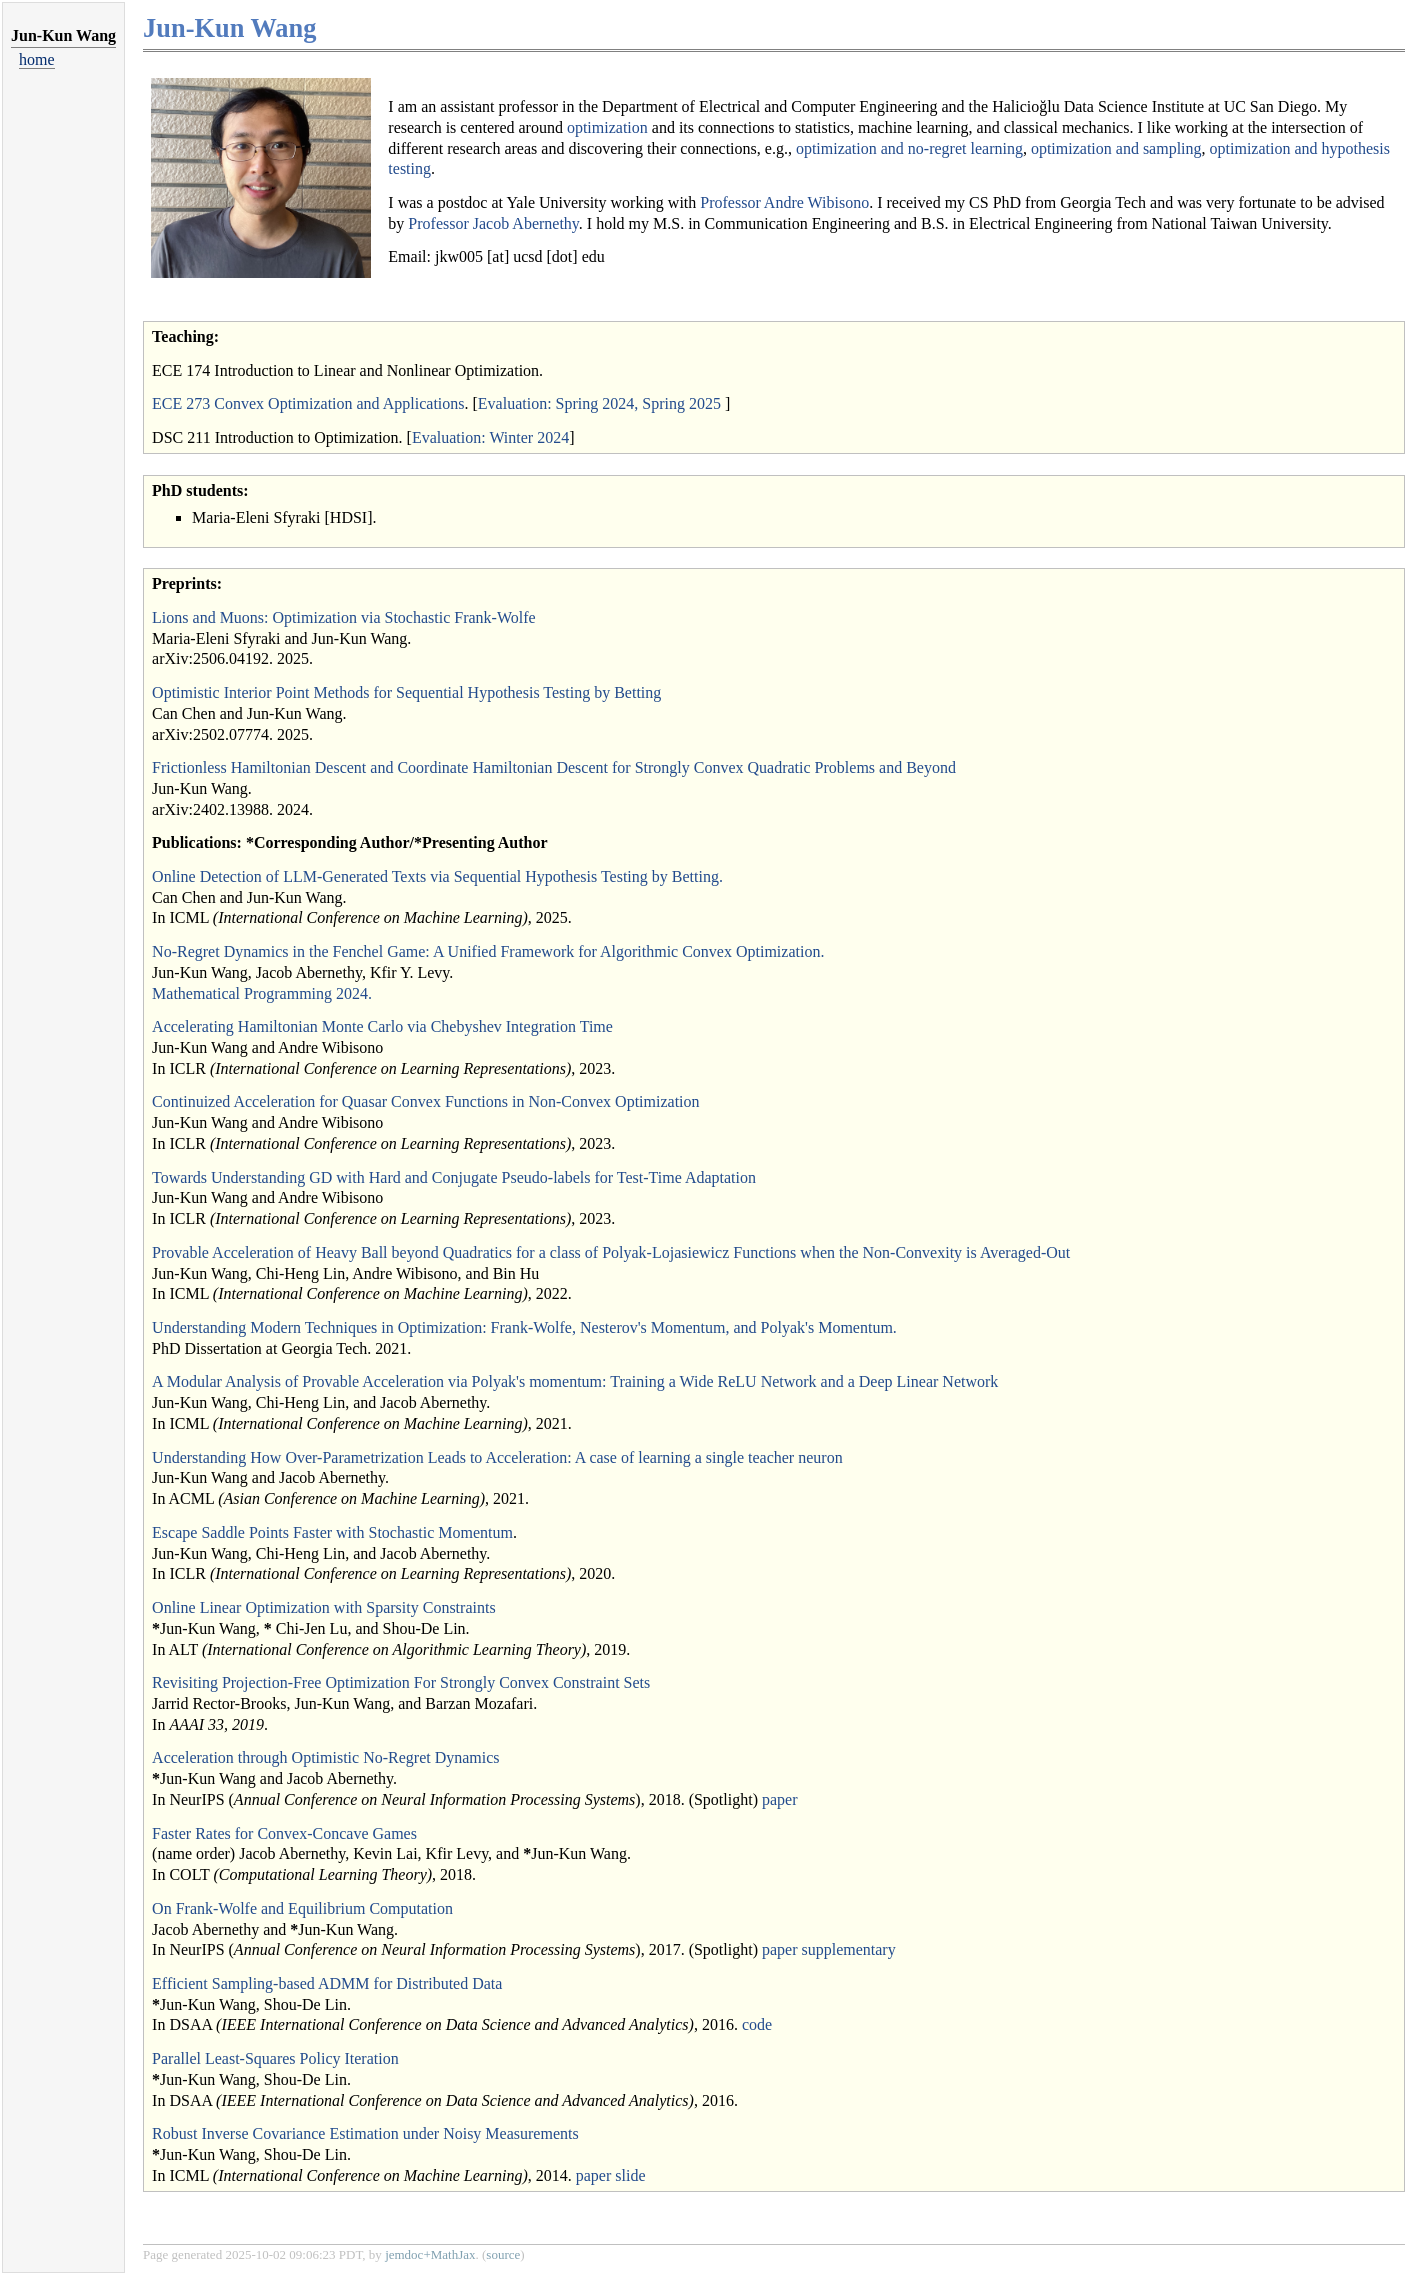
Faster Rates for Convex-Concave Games (284, 1833)
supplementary (849, 1949)
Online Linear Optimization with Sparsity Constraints (324, 1607)
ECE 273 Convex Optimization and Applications (308, 403)
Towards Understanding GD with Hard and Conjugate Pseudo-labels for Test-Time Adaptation (454, 1177)
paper (780, 1799)
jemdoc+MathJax (430, 2254)
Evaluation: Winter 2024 (490, 437)
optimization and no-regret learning (909, 148)
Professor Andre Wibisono (784, 202)
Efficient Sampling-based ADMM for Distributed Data (327, 1983)
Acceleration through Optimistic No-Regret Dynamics (325, 1757)
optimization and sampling (1116, 148)
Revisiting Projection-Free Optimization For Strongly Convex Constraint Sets (401, 1682)
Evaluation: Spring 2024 (556, 403)
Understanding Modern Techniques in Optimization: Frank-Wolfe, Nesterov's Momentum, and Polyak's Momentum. (524, 1327)
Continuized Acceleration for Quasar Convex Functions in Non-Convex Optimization (425, 1101)
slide (630, 2175)
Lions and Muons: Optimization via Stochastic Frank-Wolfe (344, 617)
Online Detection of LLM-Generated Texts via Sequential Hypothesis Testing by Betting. (437, 876)
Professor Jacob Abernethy (493, 223)
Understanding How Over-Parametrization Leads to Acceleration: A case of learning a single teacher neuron (497, 1457)
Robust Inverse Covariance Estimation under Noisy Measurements (365, 2133)
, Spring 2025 (677, 403)
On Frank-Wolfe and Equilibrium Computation (302, 1908)
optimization (607, 127)
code (757, 2024)
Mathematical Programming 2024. (262, 993)
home (37, 59)
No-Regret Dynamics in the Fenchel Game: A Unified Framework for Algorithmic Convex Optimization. (488, 951)
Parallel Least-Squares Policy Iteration (275, 2058)
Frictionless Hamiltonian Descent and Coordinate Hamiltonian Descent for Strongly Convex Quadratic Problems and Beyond (554, 767)
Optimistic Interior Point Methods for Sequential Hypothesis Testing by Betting (406, 692)
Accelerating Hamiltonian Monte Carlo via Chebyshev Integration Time (382, 1026)
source (503, 2254)
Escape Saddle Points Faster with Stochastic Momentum (332, 1532)
